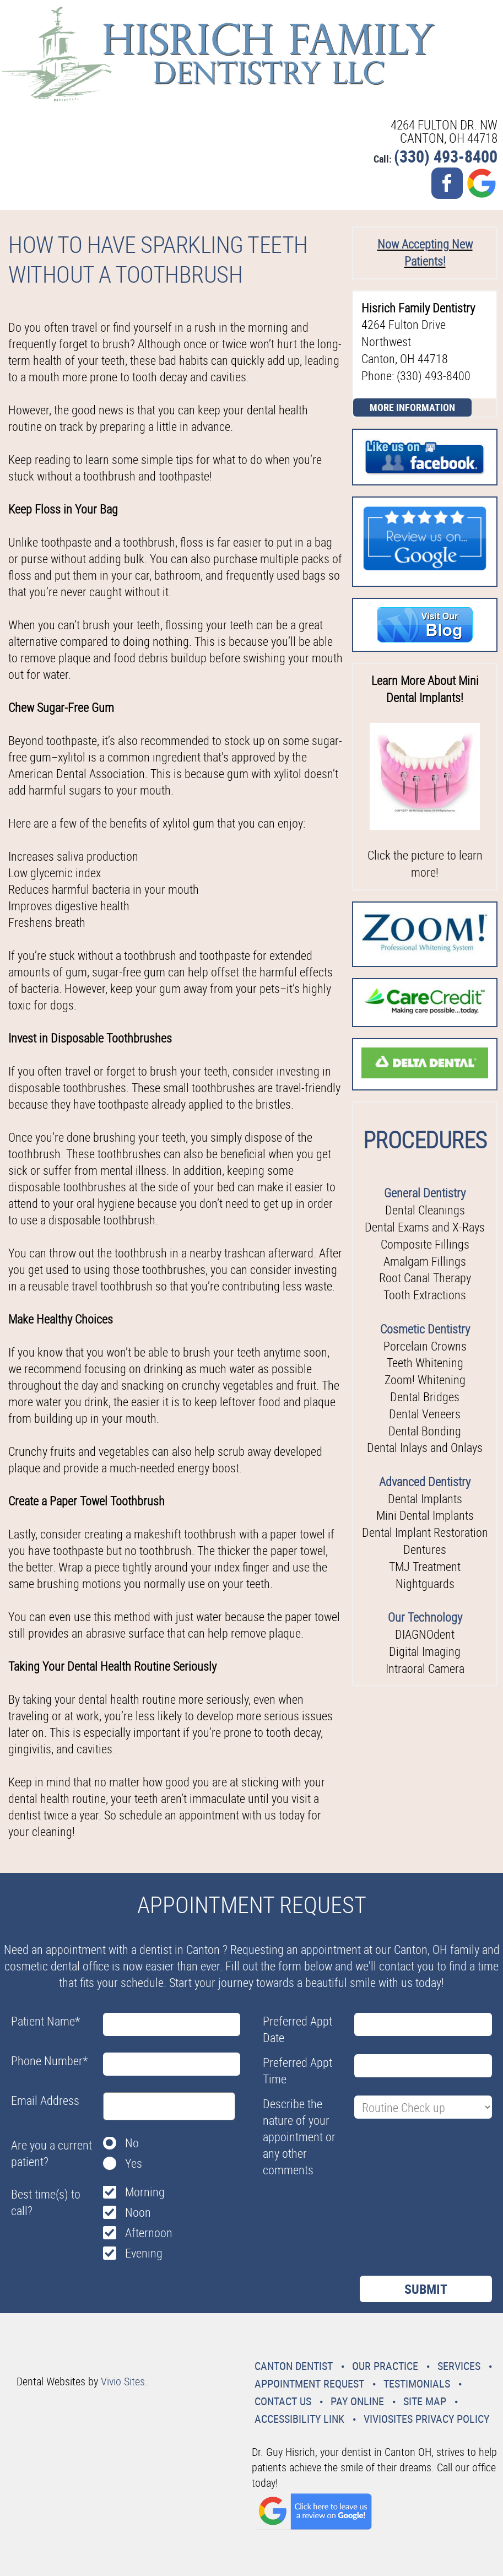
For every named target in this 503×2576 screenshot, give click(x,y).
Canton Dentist (294, 2365)
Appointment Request (309, 2383)
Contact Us (283, 2401)
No (132, 2143)
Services (458, 2365)
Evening (144, 2253)
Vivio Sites (123, 2381)
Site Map (424, 2401)
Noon (138, 2212)
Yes (133, 2163)
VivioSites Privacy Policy (426, 2418)
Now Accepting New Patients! (425, 252)
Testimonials (416, 2383)
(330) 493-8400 (445, 156)
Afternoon (148, 2232)
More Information (412, 407)
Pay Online (357, 2401)
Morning (145, 2192)
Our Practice (385, 2365)
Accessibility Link (299, 2418)
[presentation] (346, 2207)
